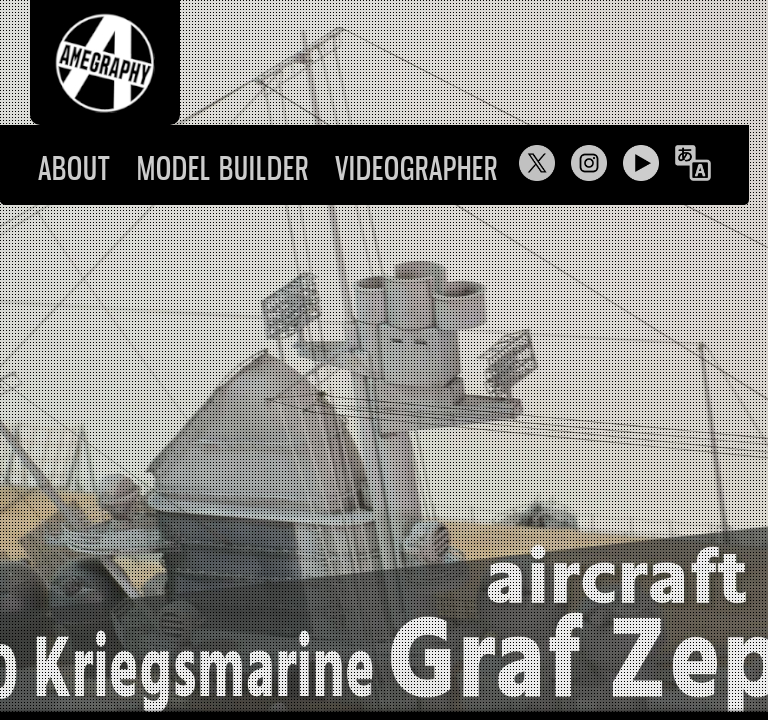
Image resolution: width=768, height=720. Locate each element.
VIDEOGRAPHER (416, 168)
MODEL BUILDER (223, 168)
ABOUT (74, 168)
